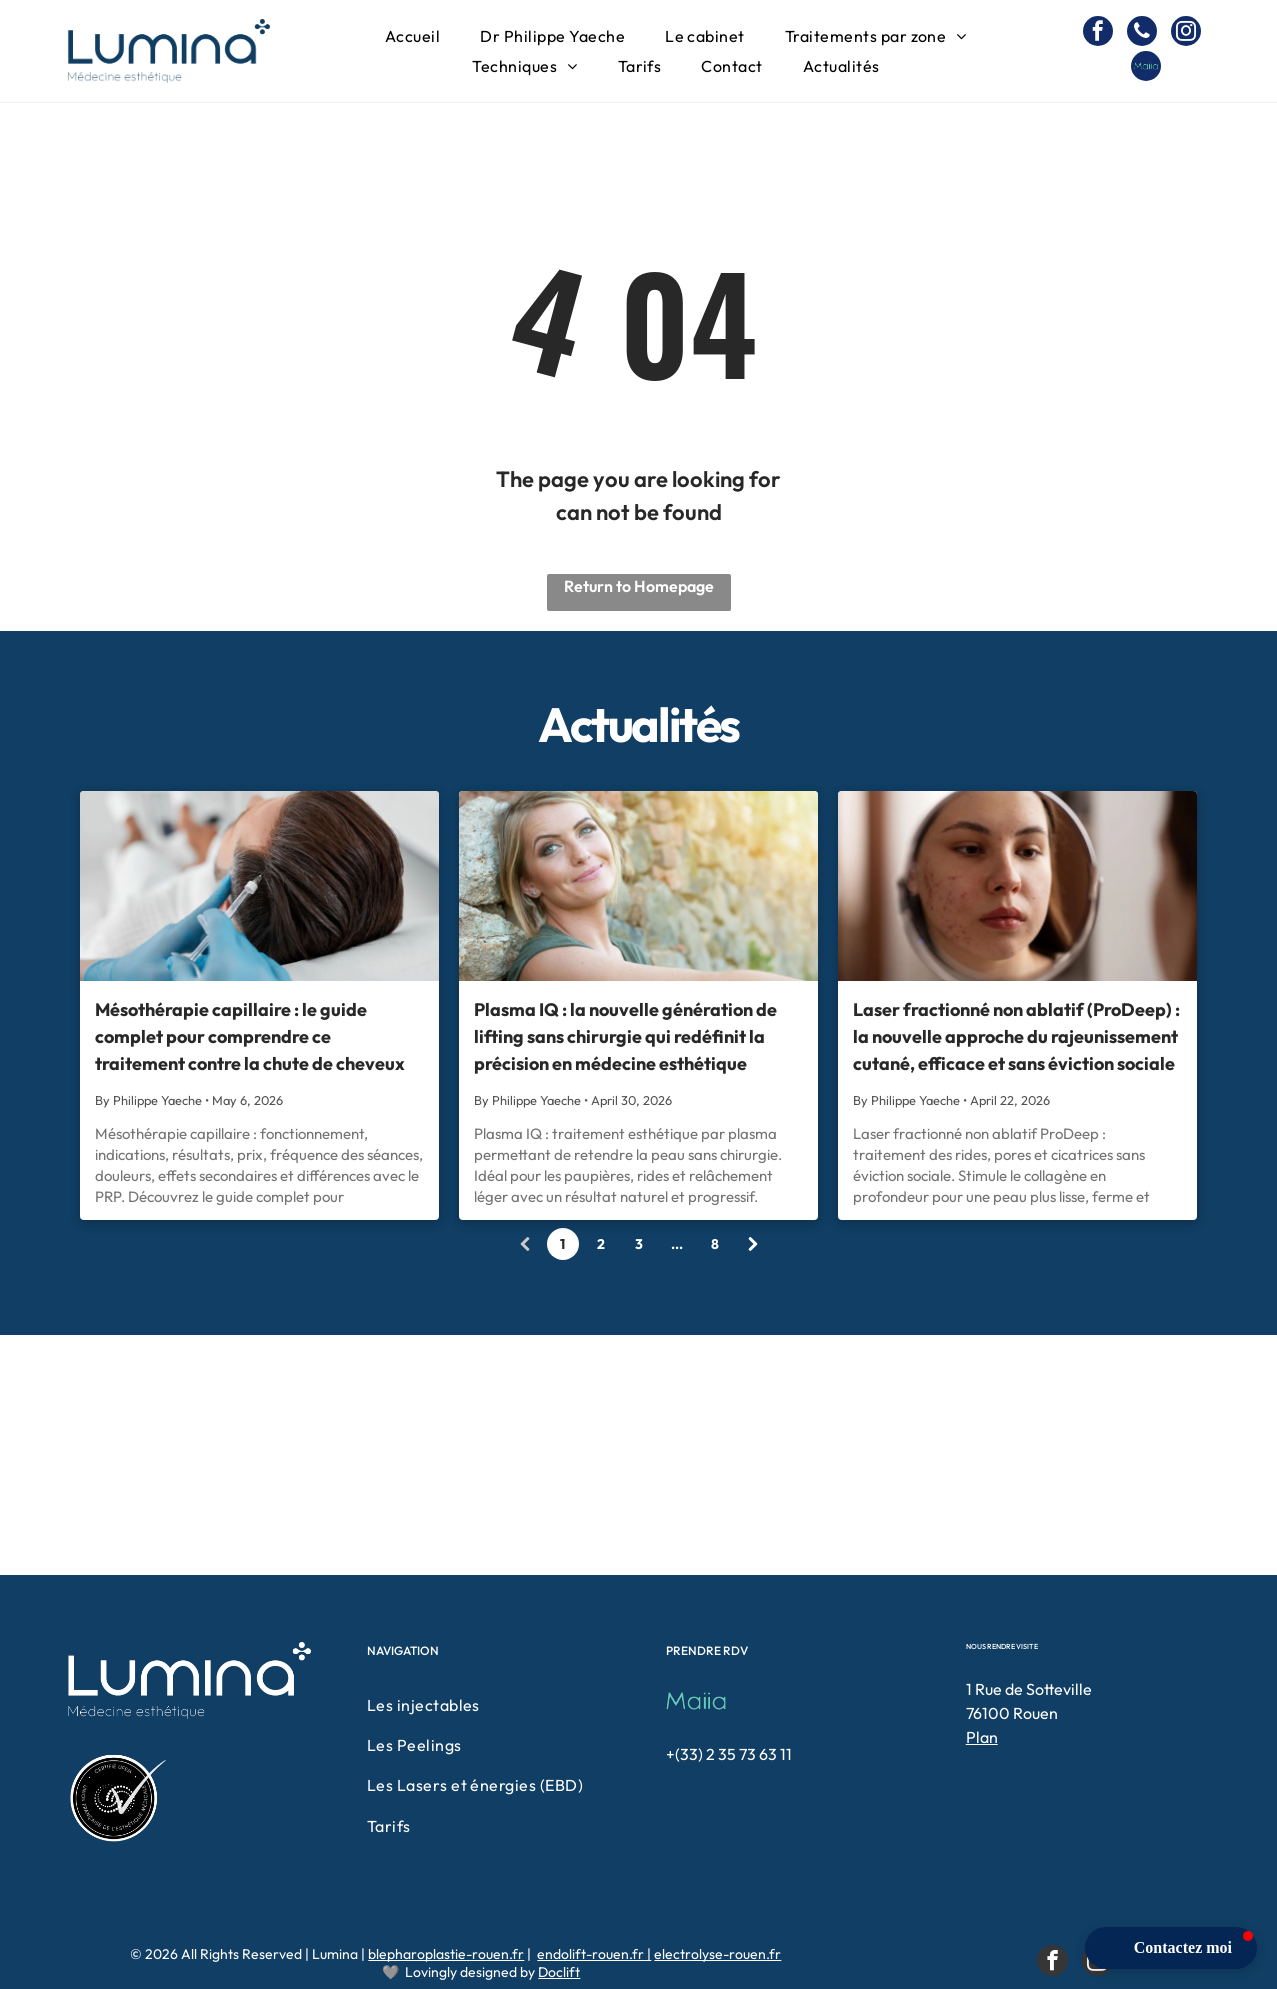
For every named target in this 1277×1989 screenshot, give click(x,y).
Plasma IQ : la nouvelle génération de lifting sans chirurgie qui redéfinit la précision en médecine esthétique (625, 1036)
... (677, 1244)
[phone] (1142, 33)
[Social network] (1146, 68)
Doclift (559, 1972)
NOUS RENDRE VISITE (1002, 1646)
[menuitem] (412, 36)
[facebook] (1098, 33)
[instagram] (1186, 33)
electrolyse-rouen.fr (717, 1954)
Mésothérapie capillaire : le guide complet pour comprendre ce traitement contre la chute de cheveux (250, 1036)
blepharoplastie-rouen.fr (446, 1954)
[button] (1171, 1948)
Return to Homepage (639, 586)
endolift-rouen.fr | (594, 1954)
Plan (982, 1737)
